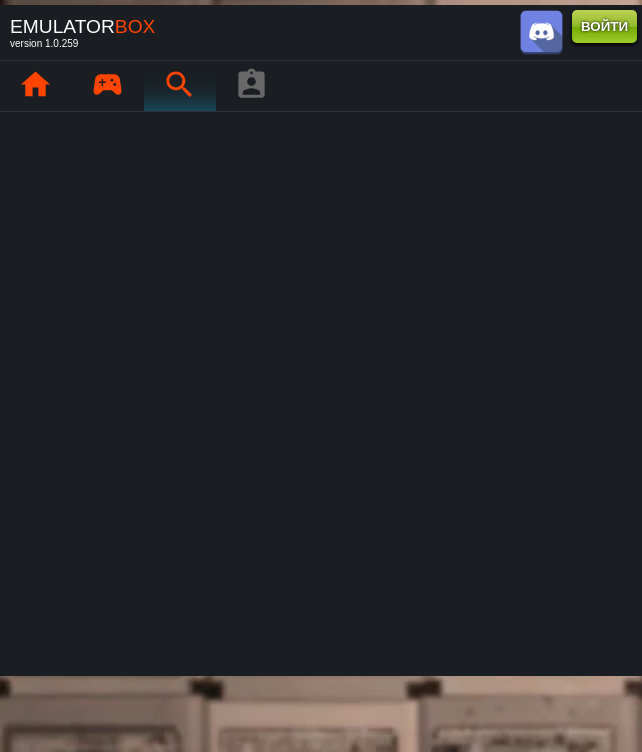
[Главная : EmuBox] (35, 86)
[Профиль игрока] (251, 86)
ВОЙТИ (604, 26)
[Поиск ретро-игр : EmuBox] (179, 86)
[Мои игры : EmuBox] (107, 86)
